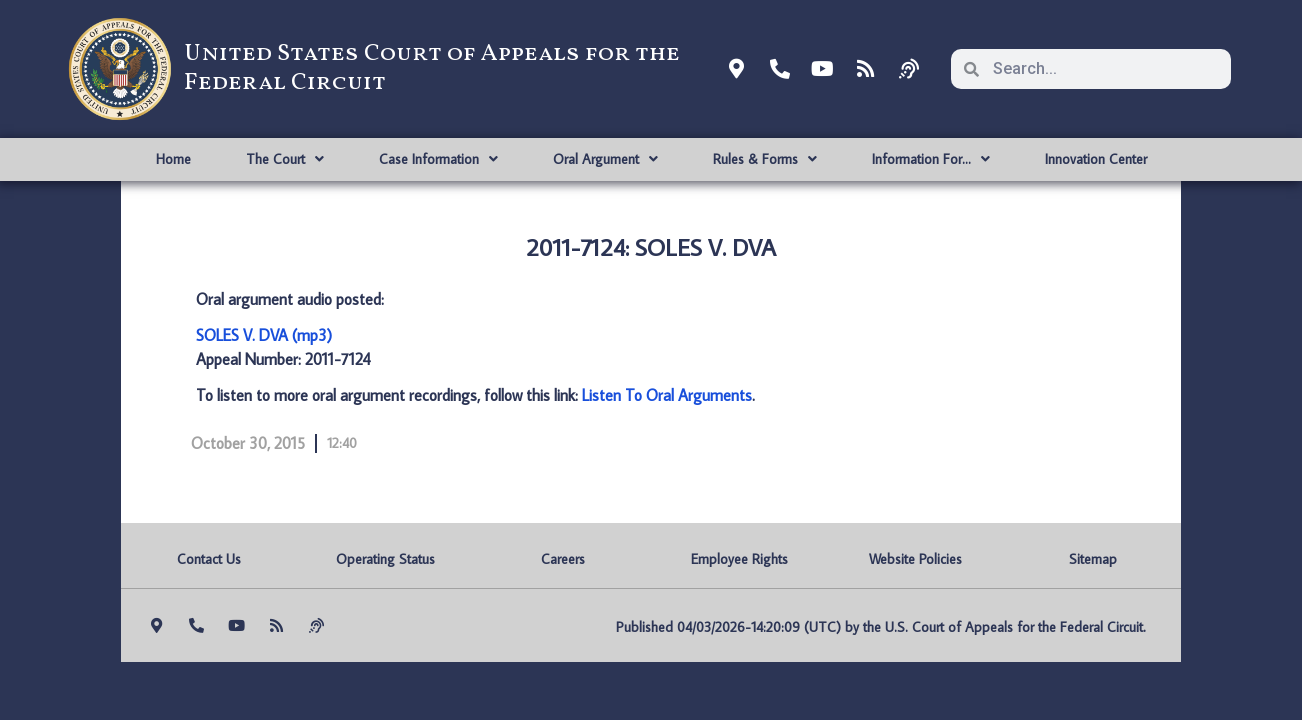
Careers (563, 559)
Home (173, 159)
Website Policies (915, 559)
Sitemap (1093, 559)
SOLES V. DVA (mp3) (264, 335)
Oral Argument (605, 159)
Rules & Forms (765, 159)
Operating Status (385, 559)
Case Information (438, 159)
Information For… (931, 159)
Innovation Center (1096, 159)
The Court (285, 159)
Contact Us (209, 559)
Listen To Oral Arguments (667, 395)
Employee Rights (739, 559)
